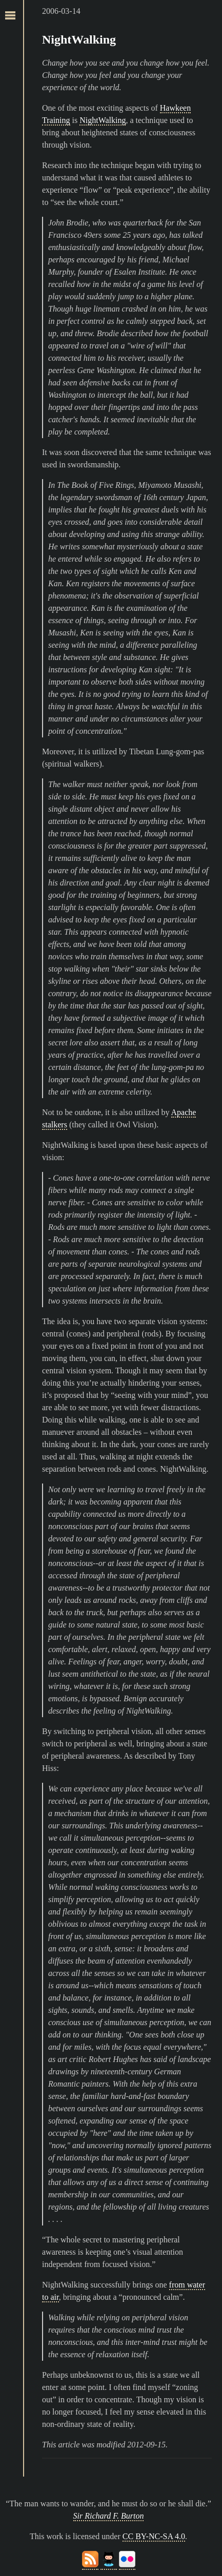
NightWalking (79, 39)
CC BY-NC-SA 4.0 (154, 2536)
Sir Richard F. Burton (108, 2515)
